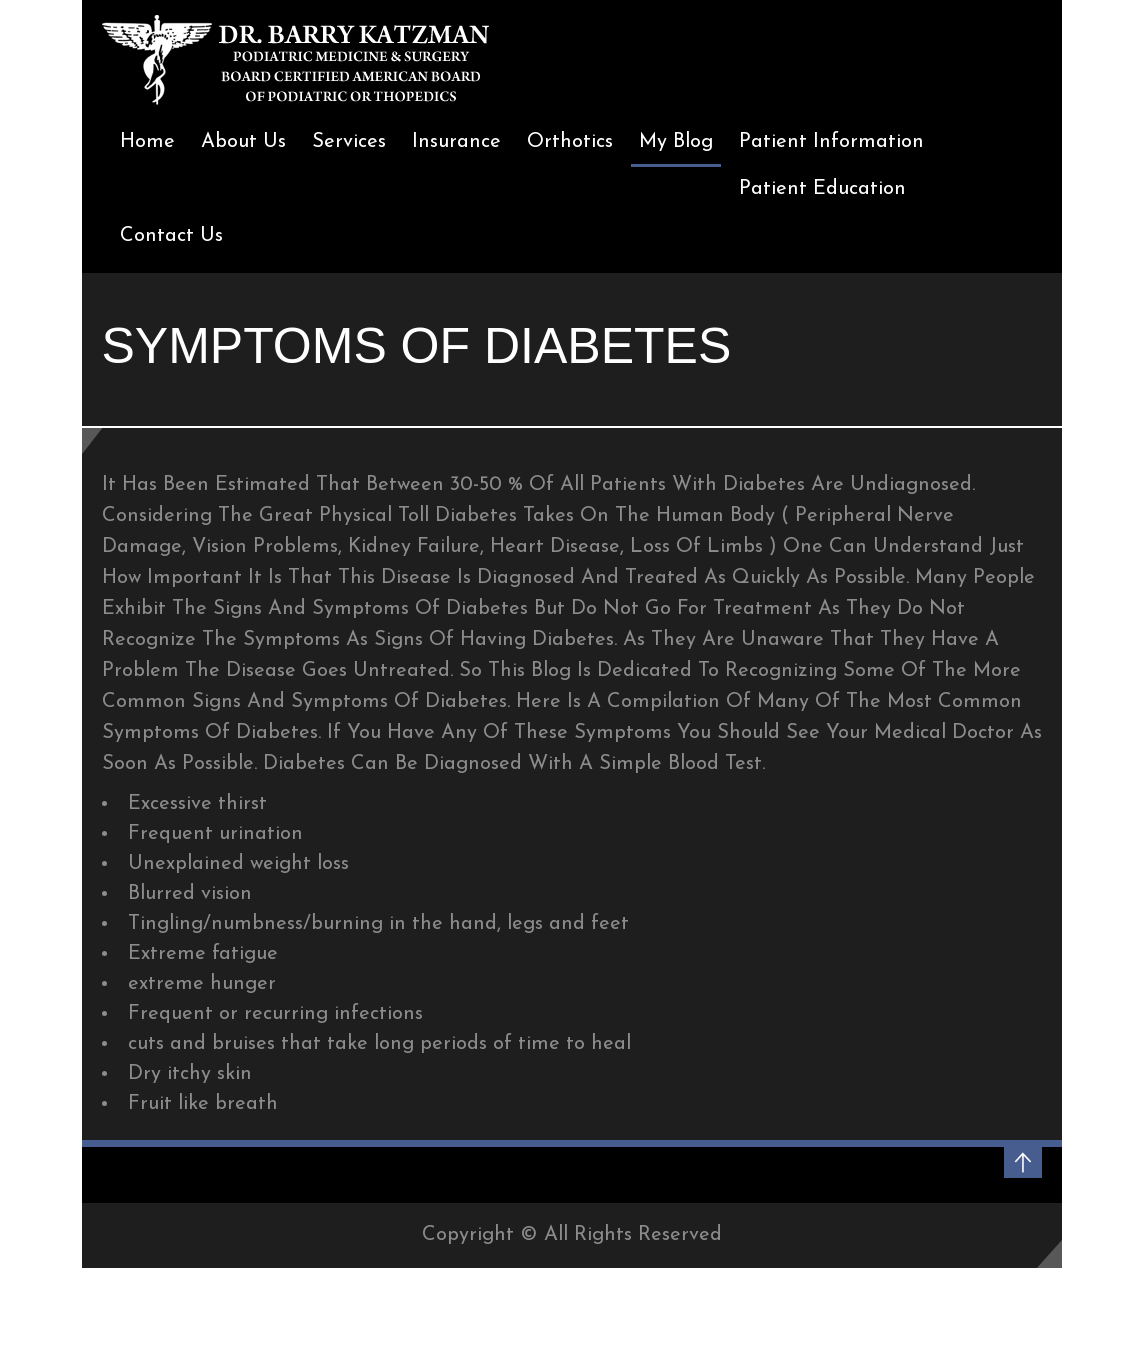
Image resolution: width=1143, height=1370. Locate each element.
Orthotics (570, 142)
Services (349, 142)
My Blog (676, 142)
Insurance (456, 142)
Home (147, 142)
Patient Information (831, 142)
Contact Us (171, 236)
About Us (243, 142)
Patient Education (822, 189)
